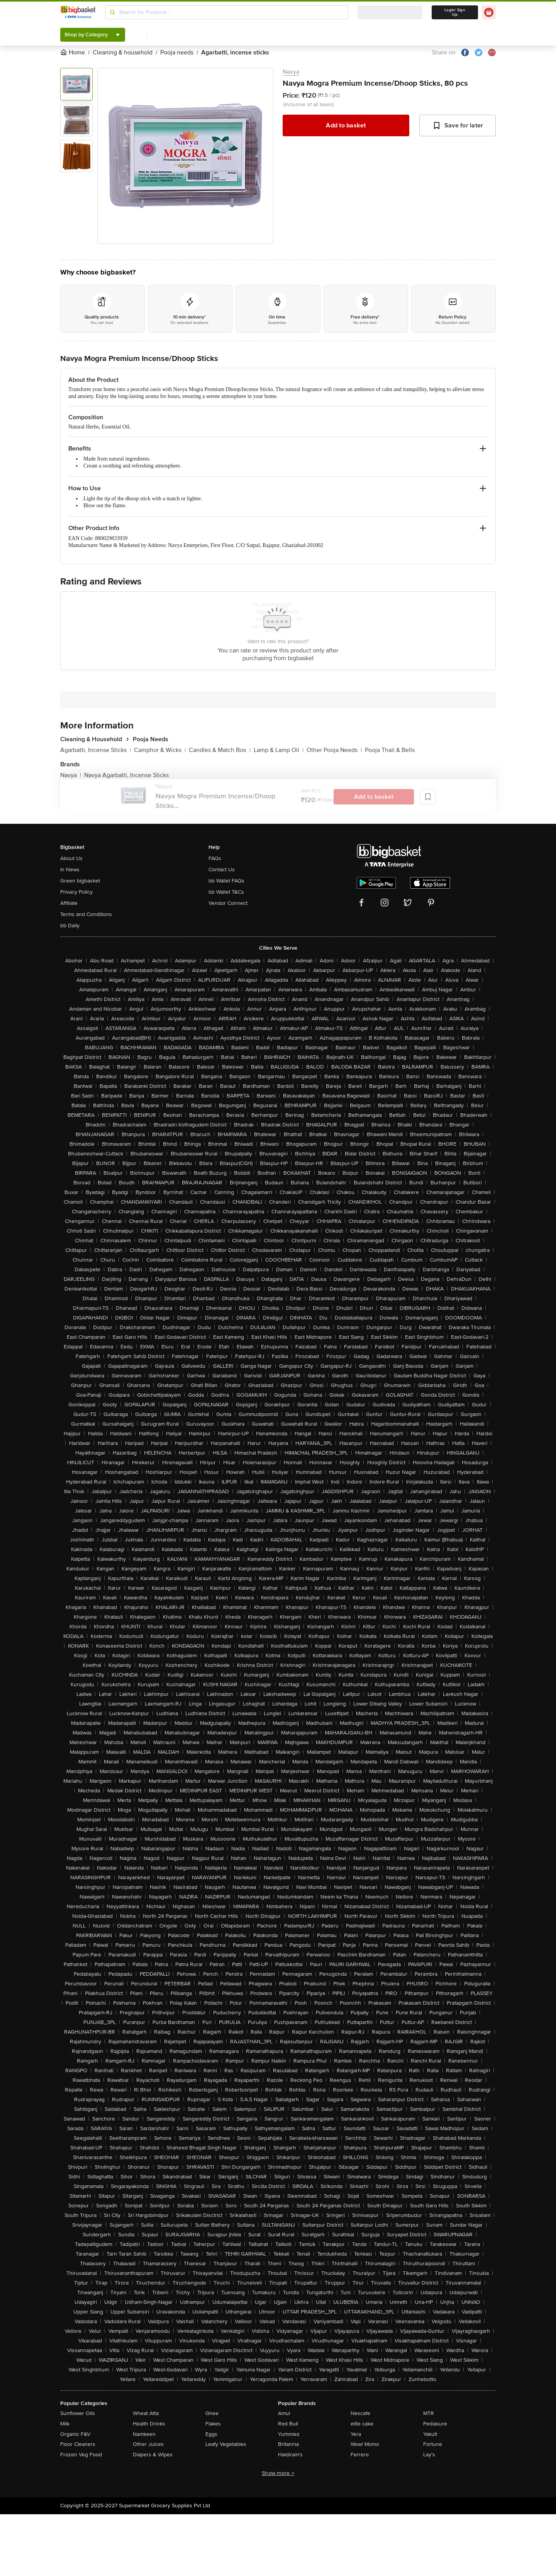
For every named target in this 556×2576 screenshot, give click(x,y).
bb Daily (70, 925)
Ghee (212, 2413)
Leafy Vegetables (225, 2444)
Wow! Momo (365, 2444)
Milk (65, 2423)
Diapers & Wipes (153, 2454)
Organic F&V (75, 2434)
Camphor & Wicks (160, 750)
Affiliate (69, 903)
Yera (356, 2434)
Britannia (288, 2444)
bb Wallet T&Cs (226, 892)
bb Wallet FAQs (226, 880)
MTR (428, 2413)
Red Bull (288, 2423)
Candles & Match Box (220, 750)
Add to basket (346, 125)
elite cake (362, 2423)
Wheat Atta (146, 2413)
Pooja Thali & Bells (390, 750)
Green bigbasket (80, 880)
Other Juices (148, 2444)
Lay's (429, 2454)
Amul (284, 2413)
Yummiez (289, 2434)
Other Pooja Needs (334, 750)
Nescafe (360, 2413)
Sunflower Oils (77, 2413)
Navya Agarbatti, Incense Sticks (126, 775)
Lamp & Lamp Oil (278, 750)
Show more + (278, 2473)
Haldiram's (290, 2454)
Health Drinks (149, 2423)
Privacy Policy (76, 892)
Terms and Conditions (86, 914)
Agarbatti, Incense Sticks (95, 750)
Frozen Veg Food (81, 2454)
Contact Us (221, 869)
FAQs (214, 858)
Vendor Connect (227, 903)
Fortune (432, 2444)
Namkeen (144, 2434)
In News (70, 869)
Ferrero (360, 2454)
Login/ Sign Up (454, 12)
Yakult (430, 2434)
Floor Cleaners (77, 2444)
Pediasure (435, 2423)
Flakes (213, 2423)
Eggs (211, 2434)
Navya (291, 72)
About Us (71, 858)
